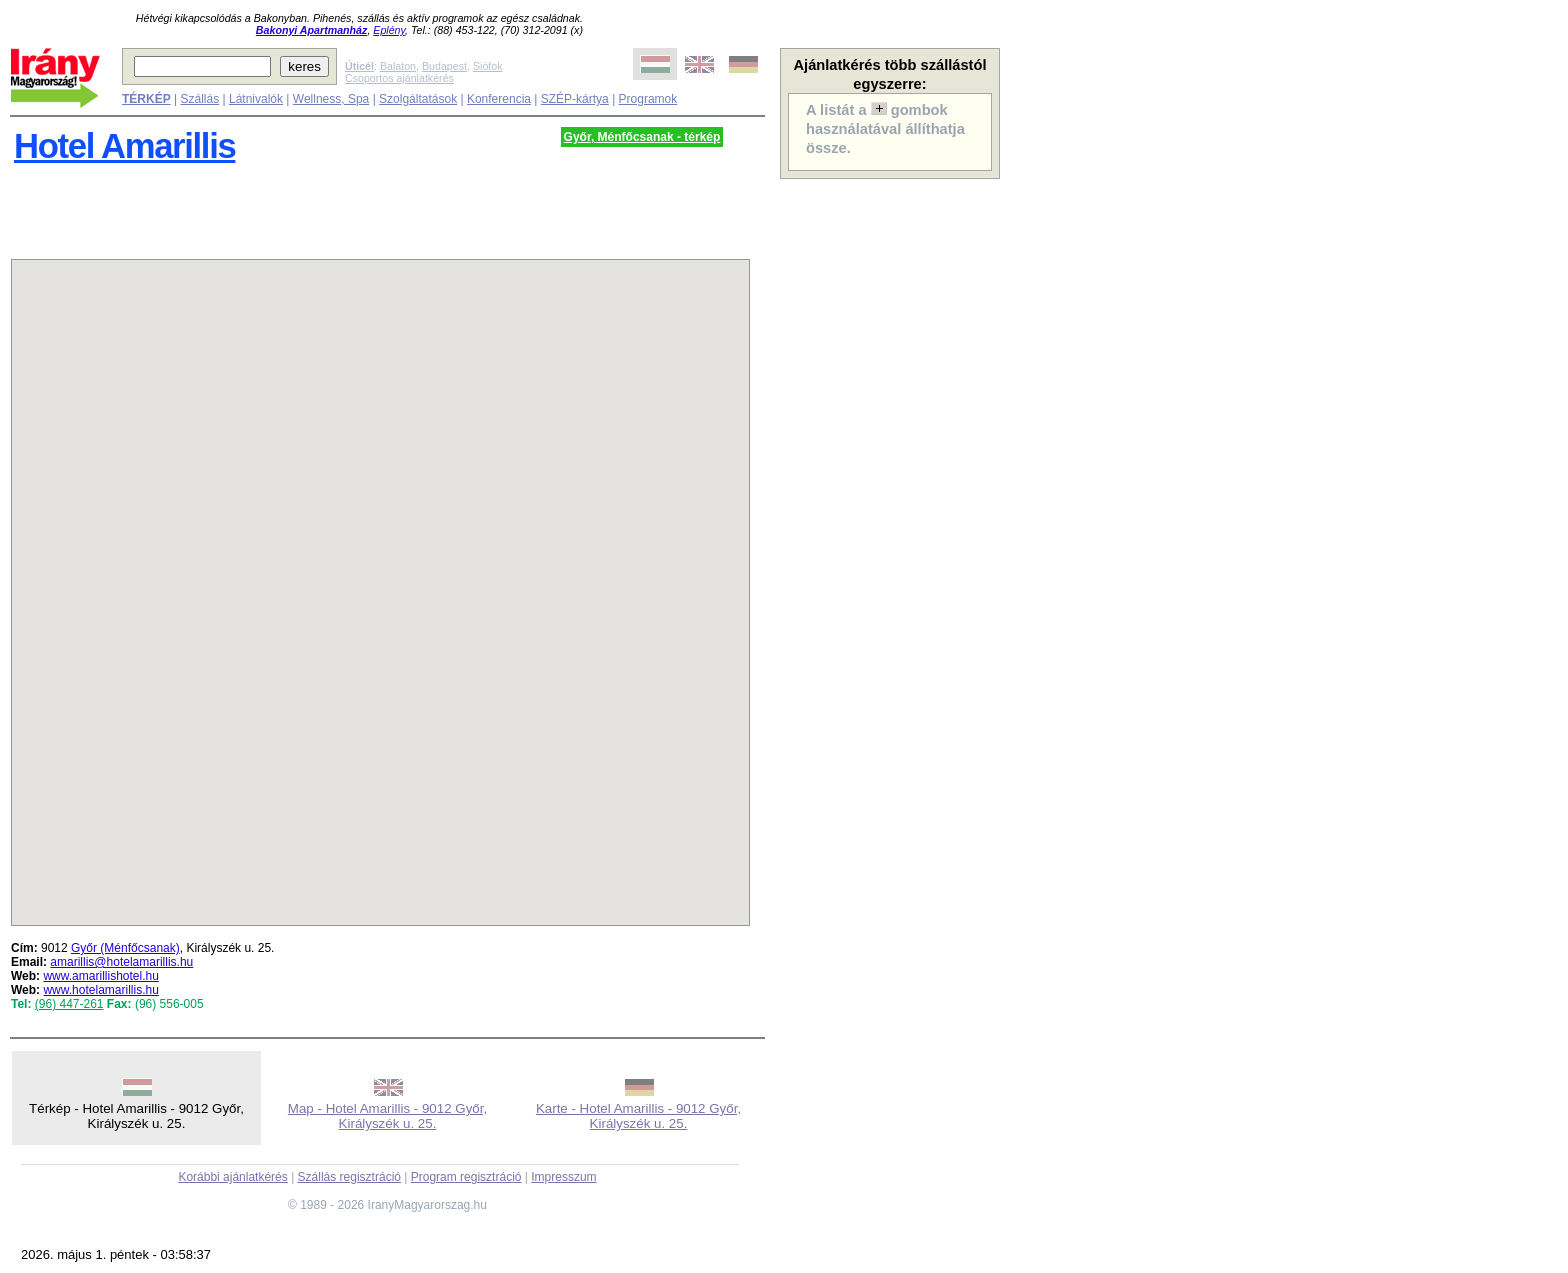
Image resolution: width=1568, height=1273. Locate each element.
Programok (648, 99)
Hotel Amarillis (124, 146)
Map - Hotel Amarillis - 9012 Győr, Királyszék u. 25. (387, 1116)
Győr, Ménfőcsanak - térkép (642, 137)
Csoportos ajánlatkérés (399, 78)
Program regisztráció (466, 1177)
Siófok (488, 66)
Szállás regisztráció (349, 1177)
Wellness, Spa (331, 99)
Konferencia (499, 99)
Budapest (444, 66)
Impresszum (563, 1177)
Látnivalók (256, 99)
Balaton (398, 66)
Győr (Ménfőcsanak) (125, 948)
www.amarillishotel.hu (100, 976)
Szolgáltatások (418, 99)
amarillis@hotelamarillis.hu (121, 962)
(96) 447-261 (69, 1004)
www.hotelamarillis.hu (100, 990)
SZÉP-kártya (575, 99)
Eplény (389, 30)
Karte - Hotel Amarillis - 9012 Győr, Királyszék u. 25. (638, 1116)
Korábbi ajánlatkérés (232, 1177)
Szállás (199, 99)
